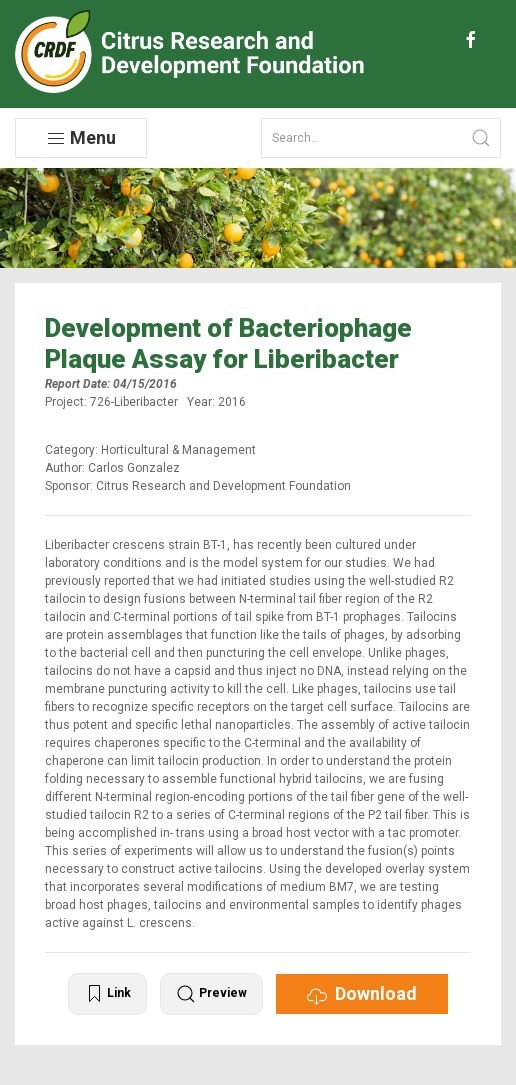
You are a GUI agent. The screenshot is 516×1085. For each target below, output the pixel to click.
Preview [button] (211, 994)
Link (107, 994)
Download (362, 994)
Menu (81, 138)
